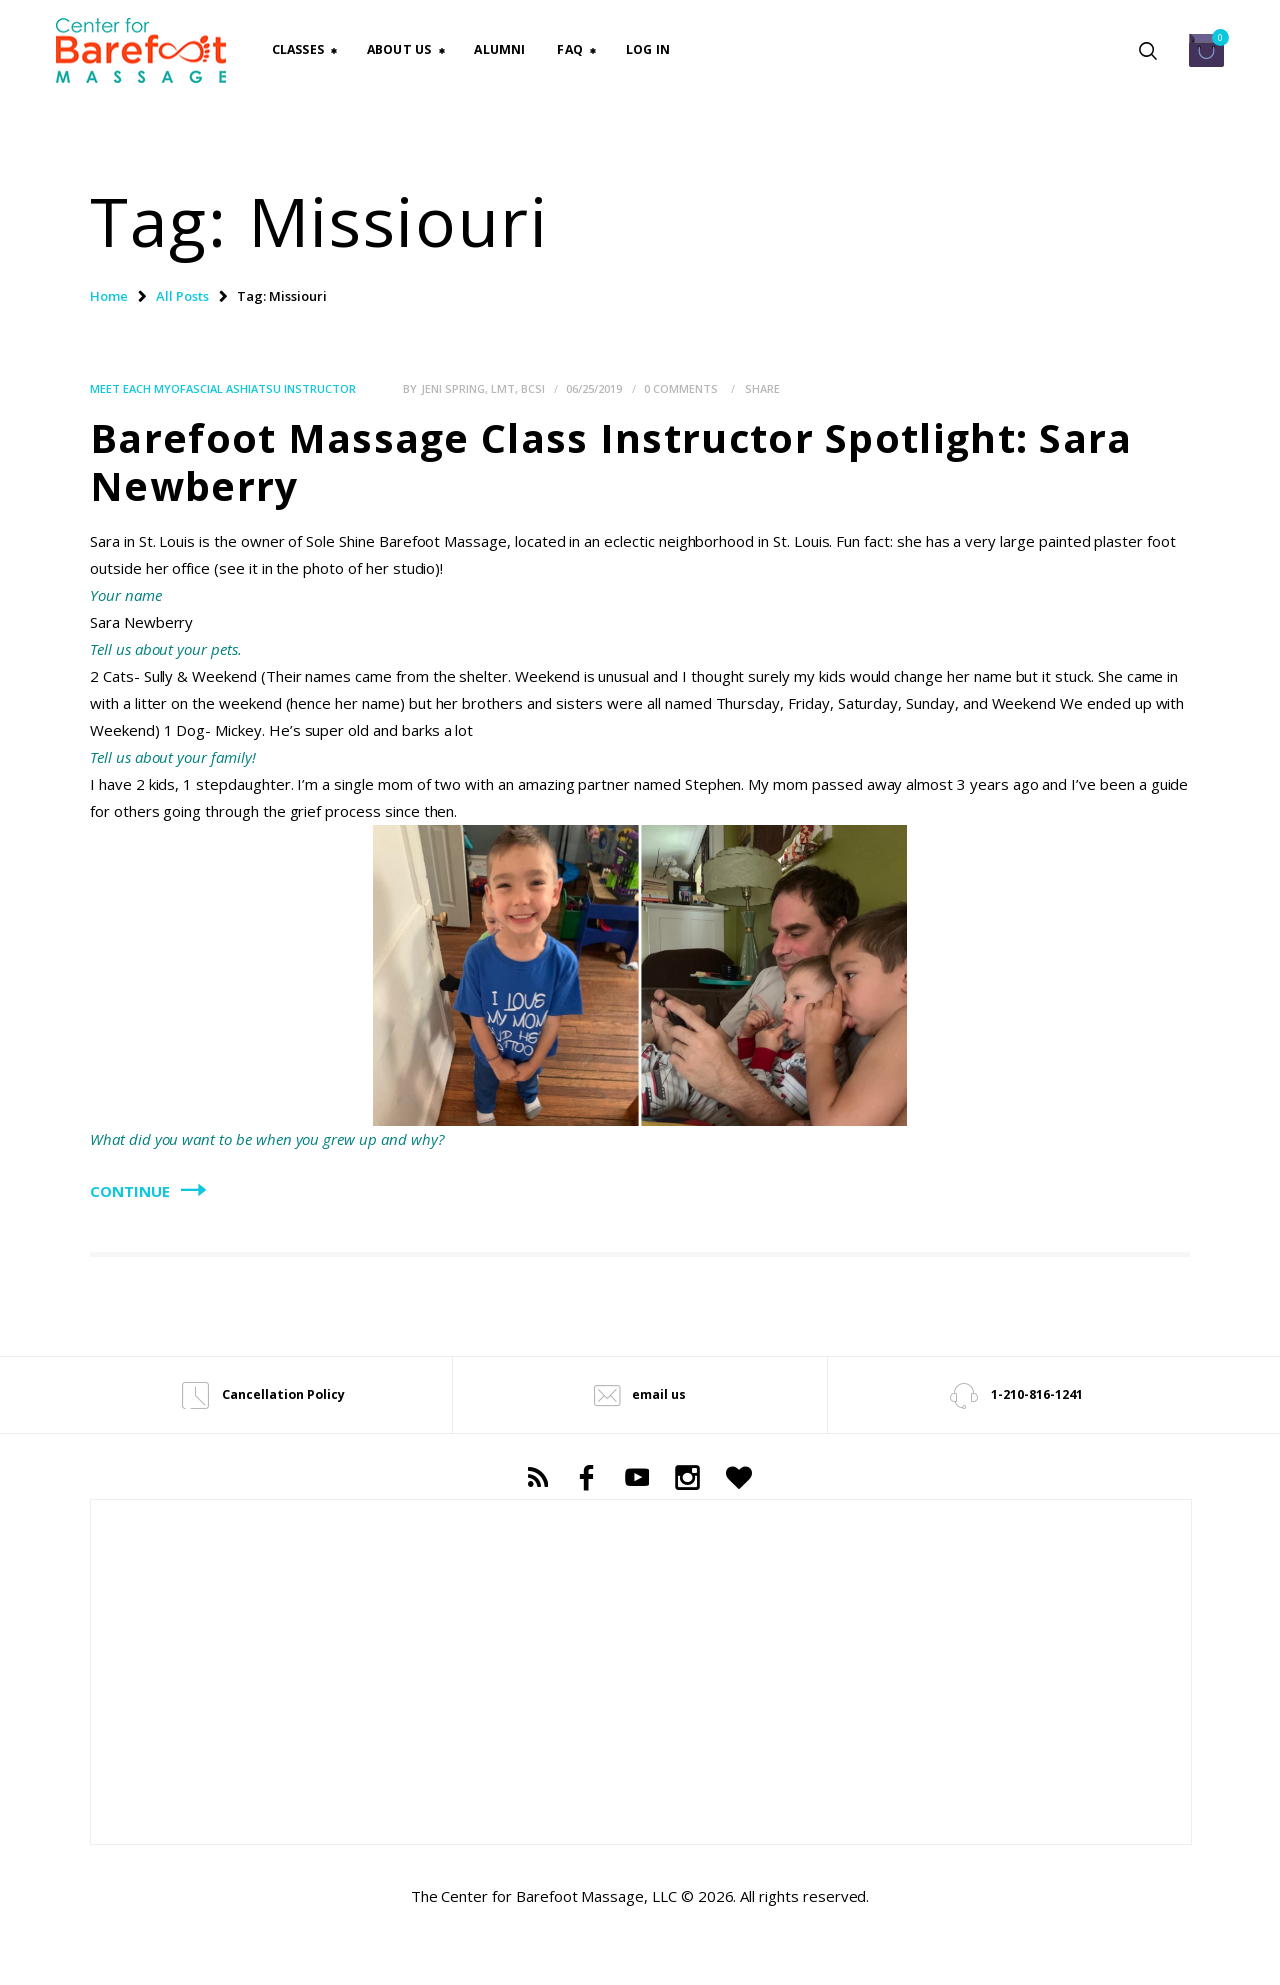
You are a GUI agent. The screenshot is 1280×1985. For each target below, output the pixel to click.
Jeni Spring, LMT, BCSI (484, 388)
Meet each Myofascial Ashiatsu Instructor (223, 388)
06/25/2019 (594, 388)
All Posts (182, 296)
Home (109, 296)
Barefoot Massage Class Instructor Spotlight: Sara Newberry (611, 462)
